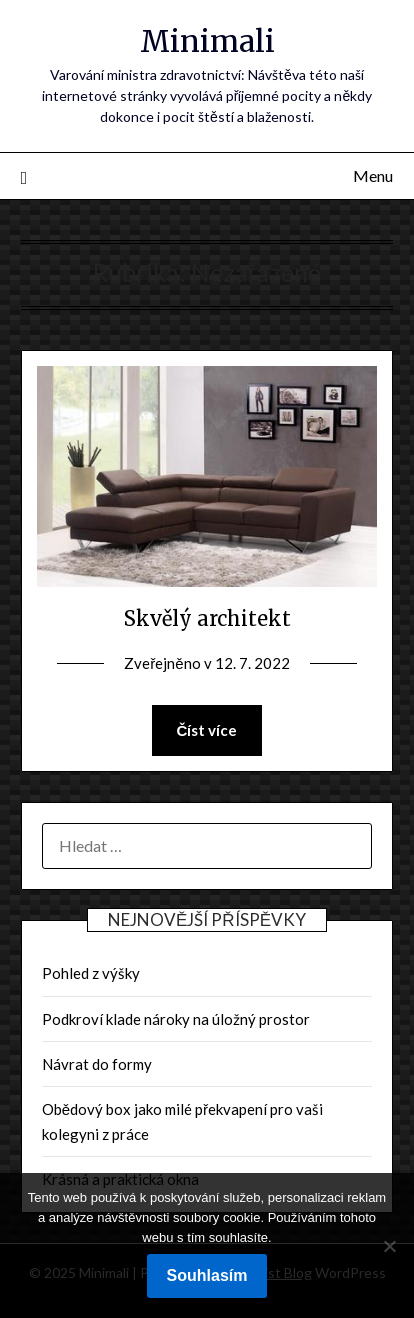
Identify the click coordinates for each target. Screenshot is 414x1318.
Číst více (207, 730)
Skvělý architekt (207, 618)
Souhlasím (207, 1275)
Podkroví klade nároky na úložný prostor (176, 1019)
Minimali (207, 41)
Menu (373, 175)
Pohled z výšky (91, 973)
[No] (389, 1246)
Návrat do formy (97, 1064)
